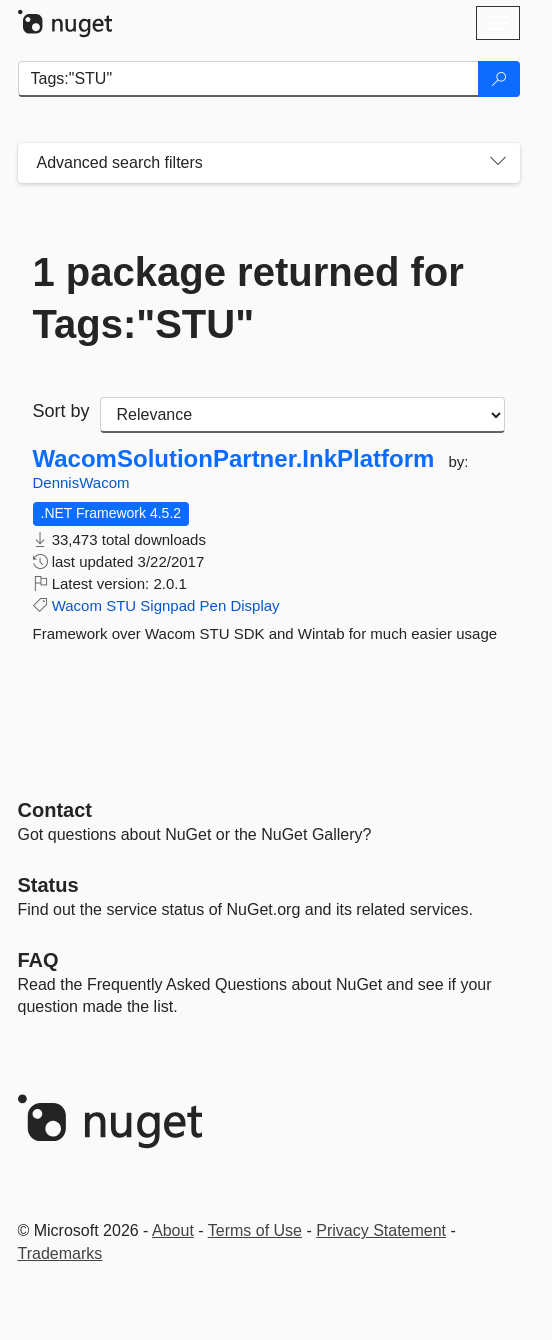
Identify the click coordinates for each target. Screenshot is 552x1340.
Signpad (167, 605)
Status (48, 885)
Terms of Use (255, 1230)
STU (121, 605)
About (173, 1230)
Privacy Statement (381, 1230)
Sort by (61, 411)
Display (254, 605)
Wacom (77, 605)
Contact (55, 810)
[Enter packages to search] (248, 79)
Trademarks (60, 1253)
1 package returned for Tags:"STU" (248, 298)
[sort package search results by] (302, 415)
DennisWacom (81, 482)
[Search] (499, 79)
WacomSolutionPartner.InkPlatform (234, 459)
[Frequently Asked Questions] (38, 960)
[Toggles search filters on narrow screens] (498, 163)
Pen (213, 605)
